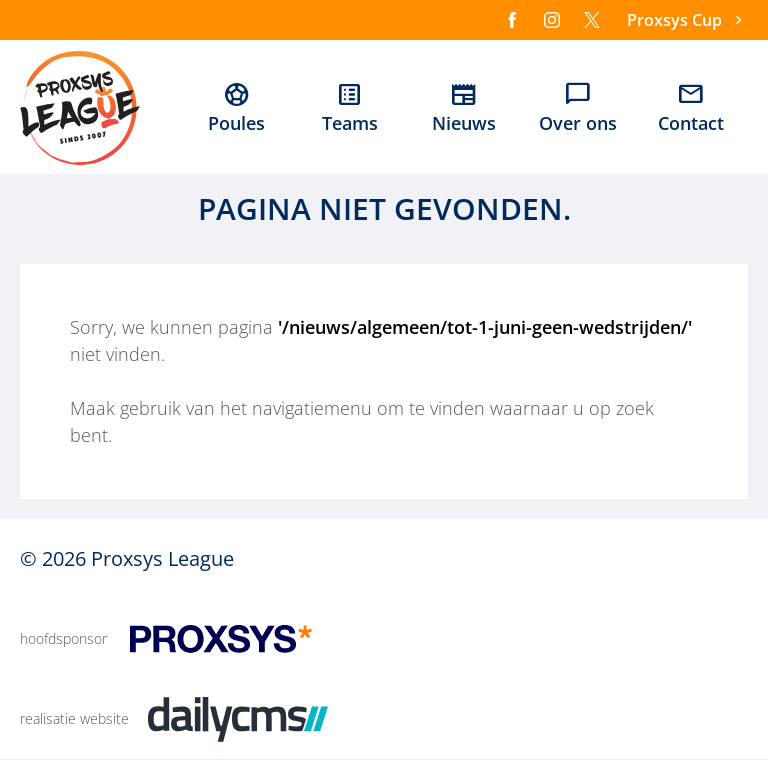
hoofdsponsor (63, 638)
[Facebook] (512, 20)
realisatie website (74, 718)
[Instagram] (552, 20)
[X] (592, 20)
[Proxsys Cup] (687, 20)
